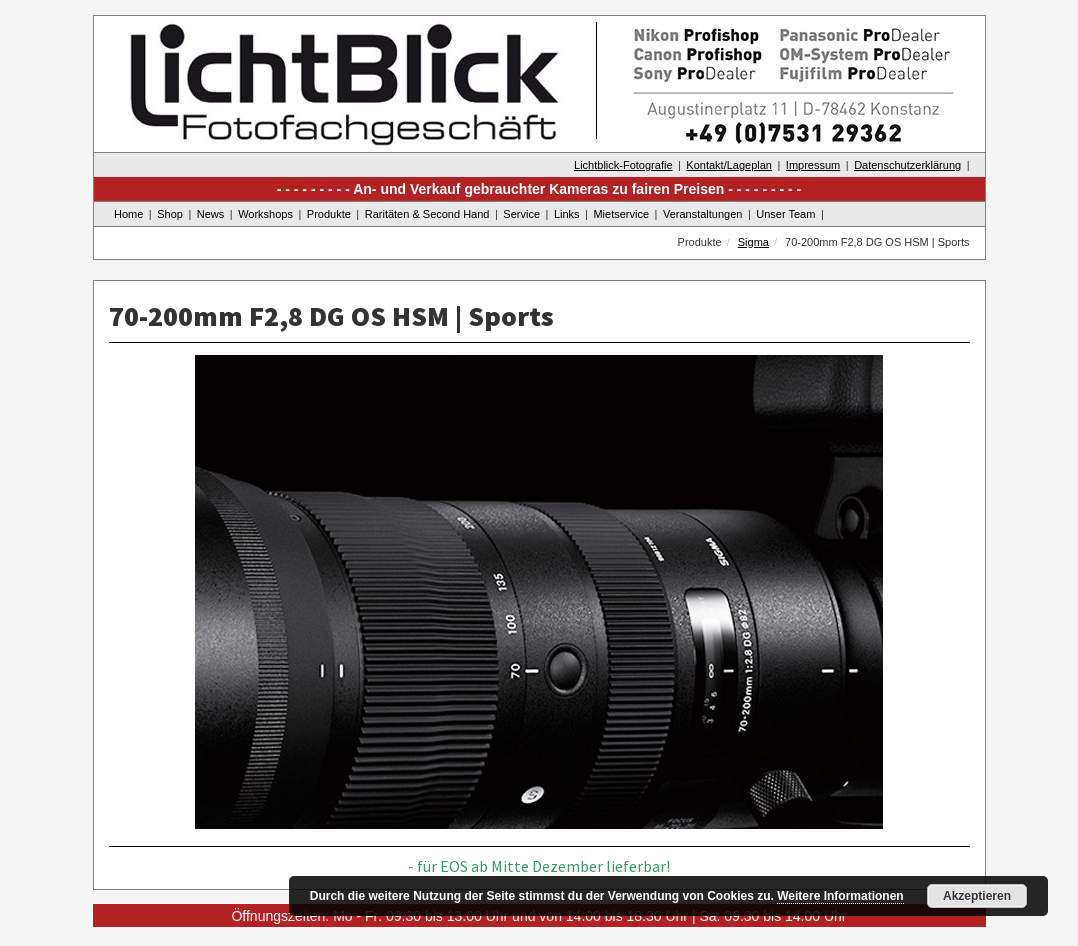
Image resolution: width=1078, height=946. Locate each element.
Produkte (329, 214)
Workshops (265, 214)
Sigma (753, 242)
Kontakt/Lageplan (729, 165)
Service (521, 214)
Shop (170, 214)
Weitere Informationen (840, 896)
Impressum (813, 165)
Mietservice (621, 214)
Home (128, 214)
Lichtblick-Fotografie (623, 165)
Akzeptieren (977, 896)
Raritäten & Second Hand (427, 214)
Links (567, 214)
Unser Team (785, 214)
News (211, 214)
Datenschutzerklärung (907, 165)
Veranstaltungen (703, 214)
